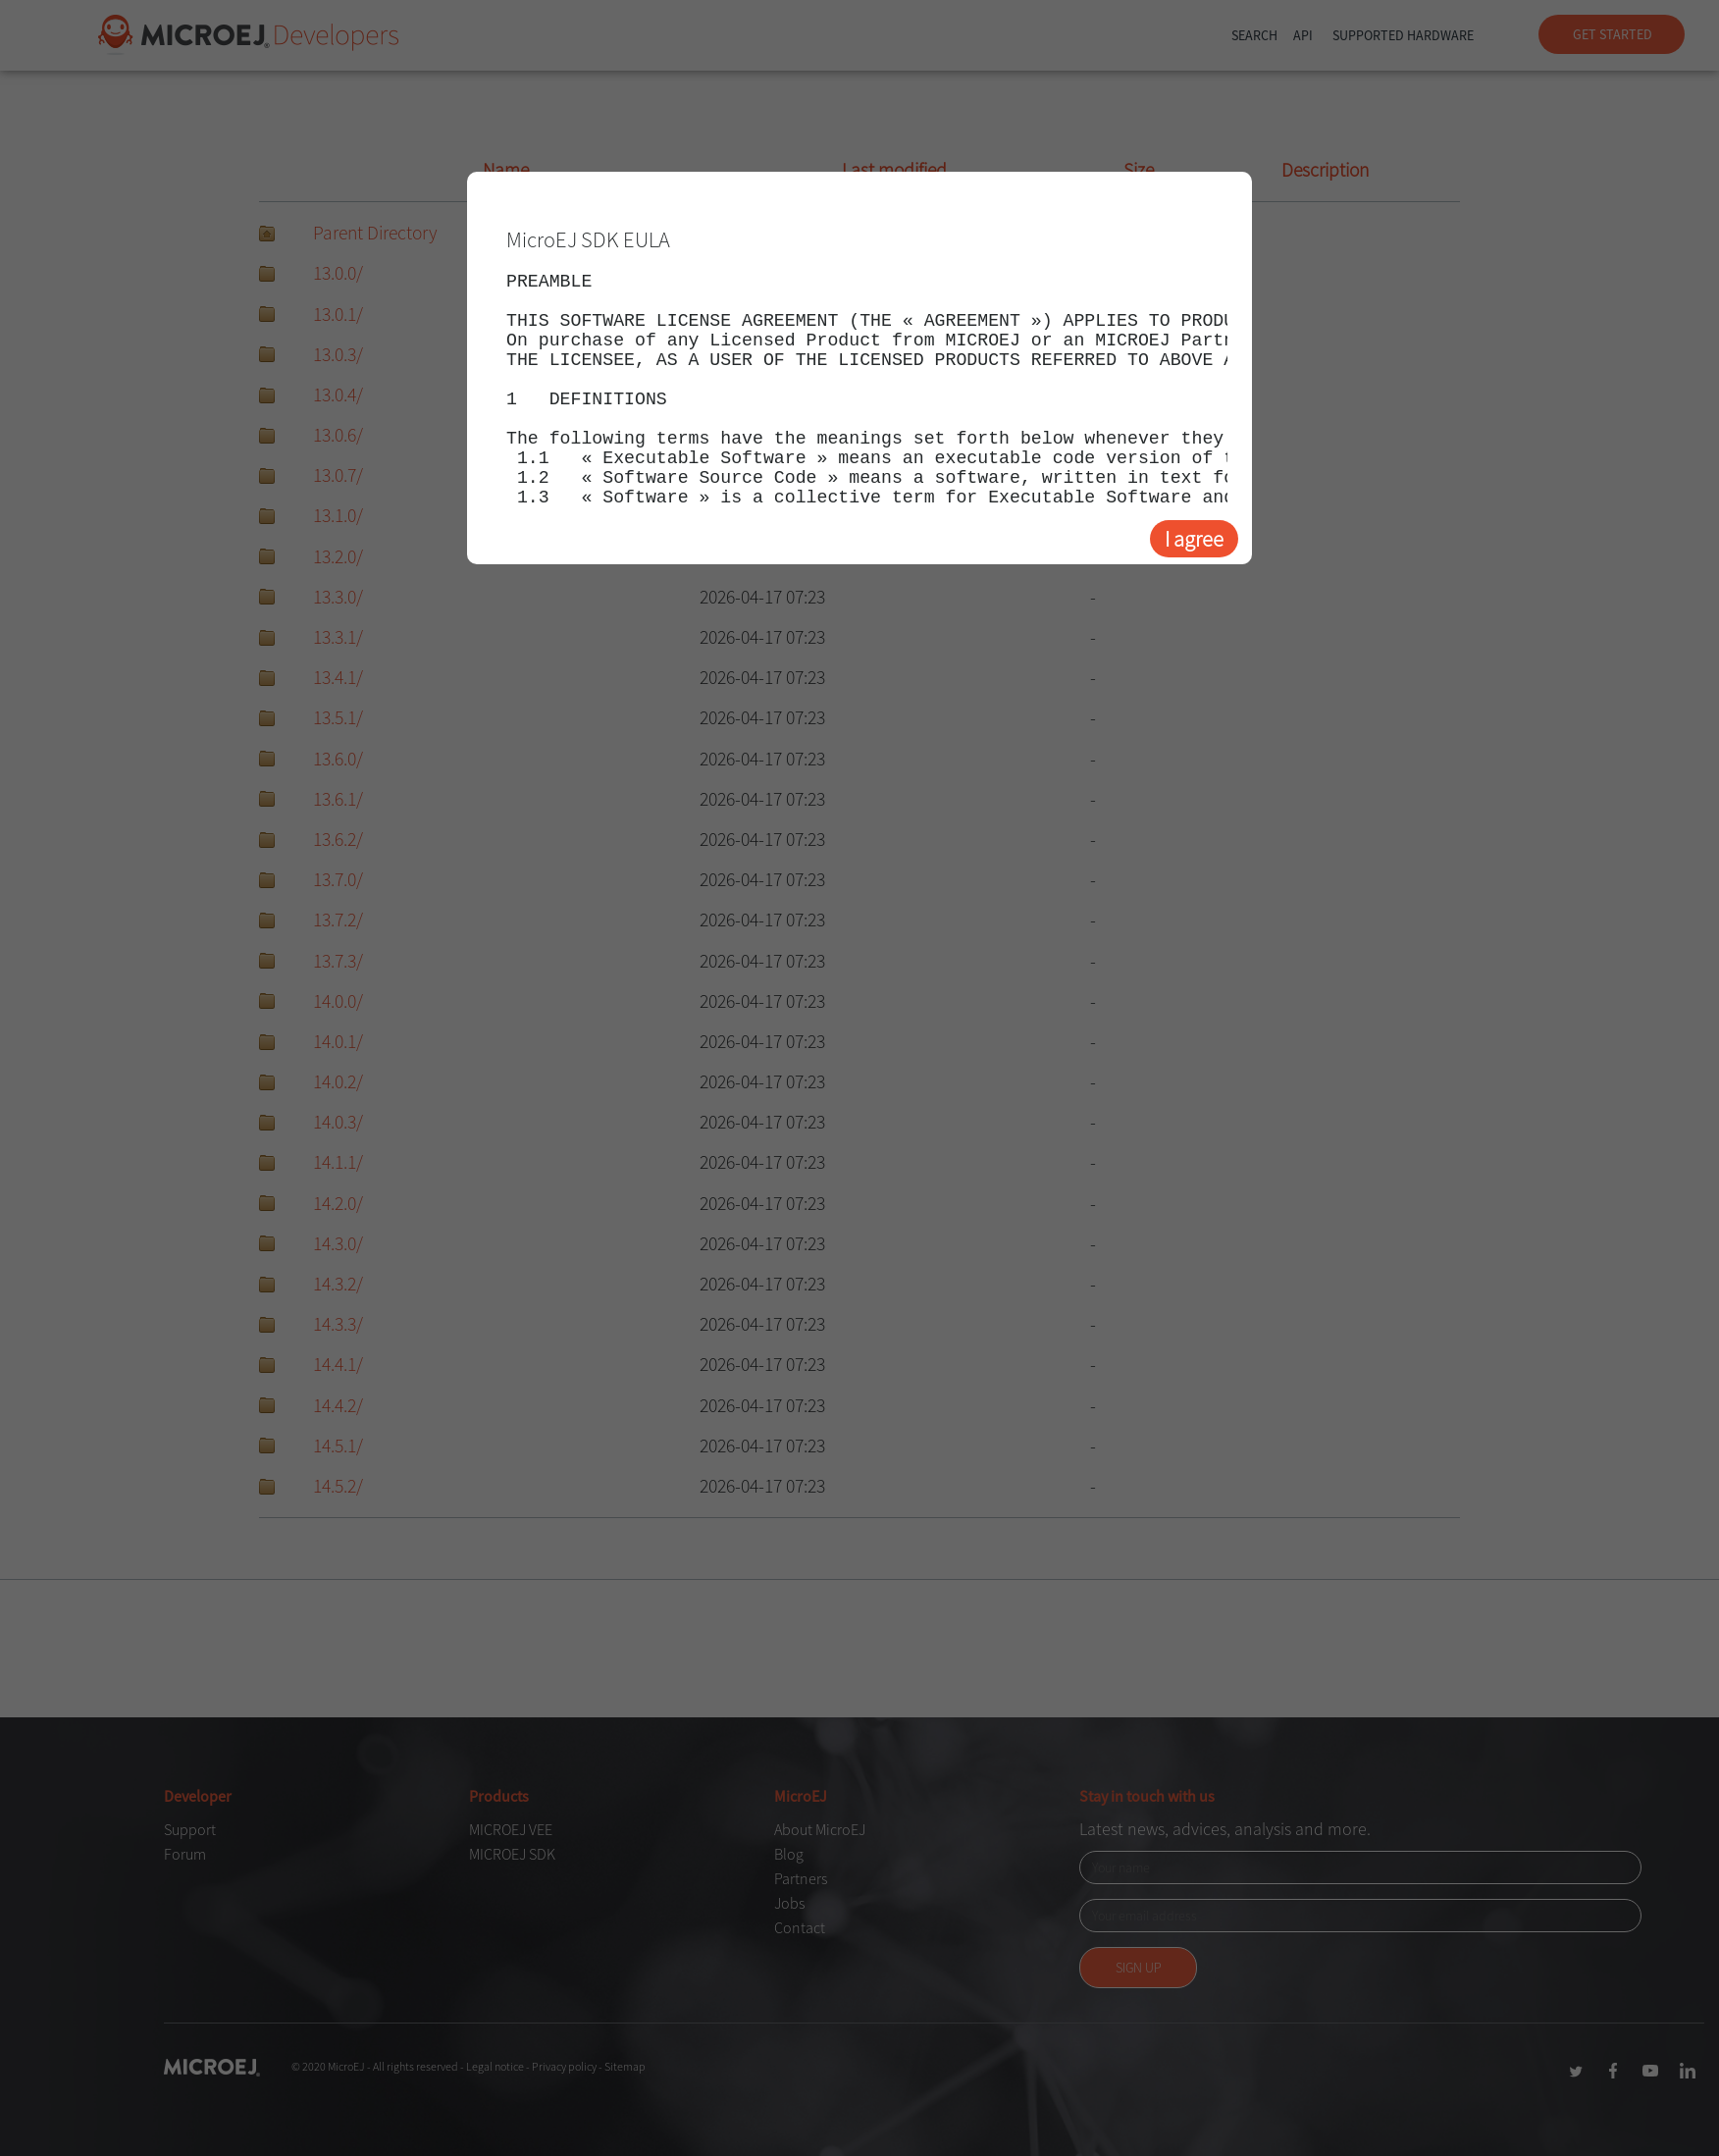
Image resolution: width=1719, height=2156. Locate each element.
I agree (1194, 538)
